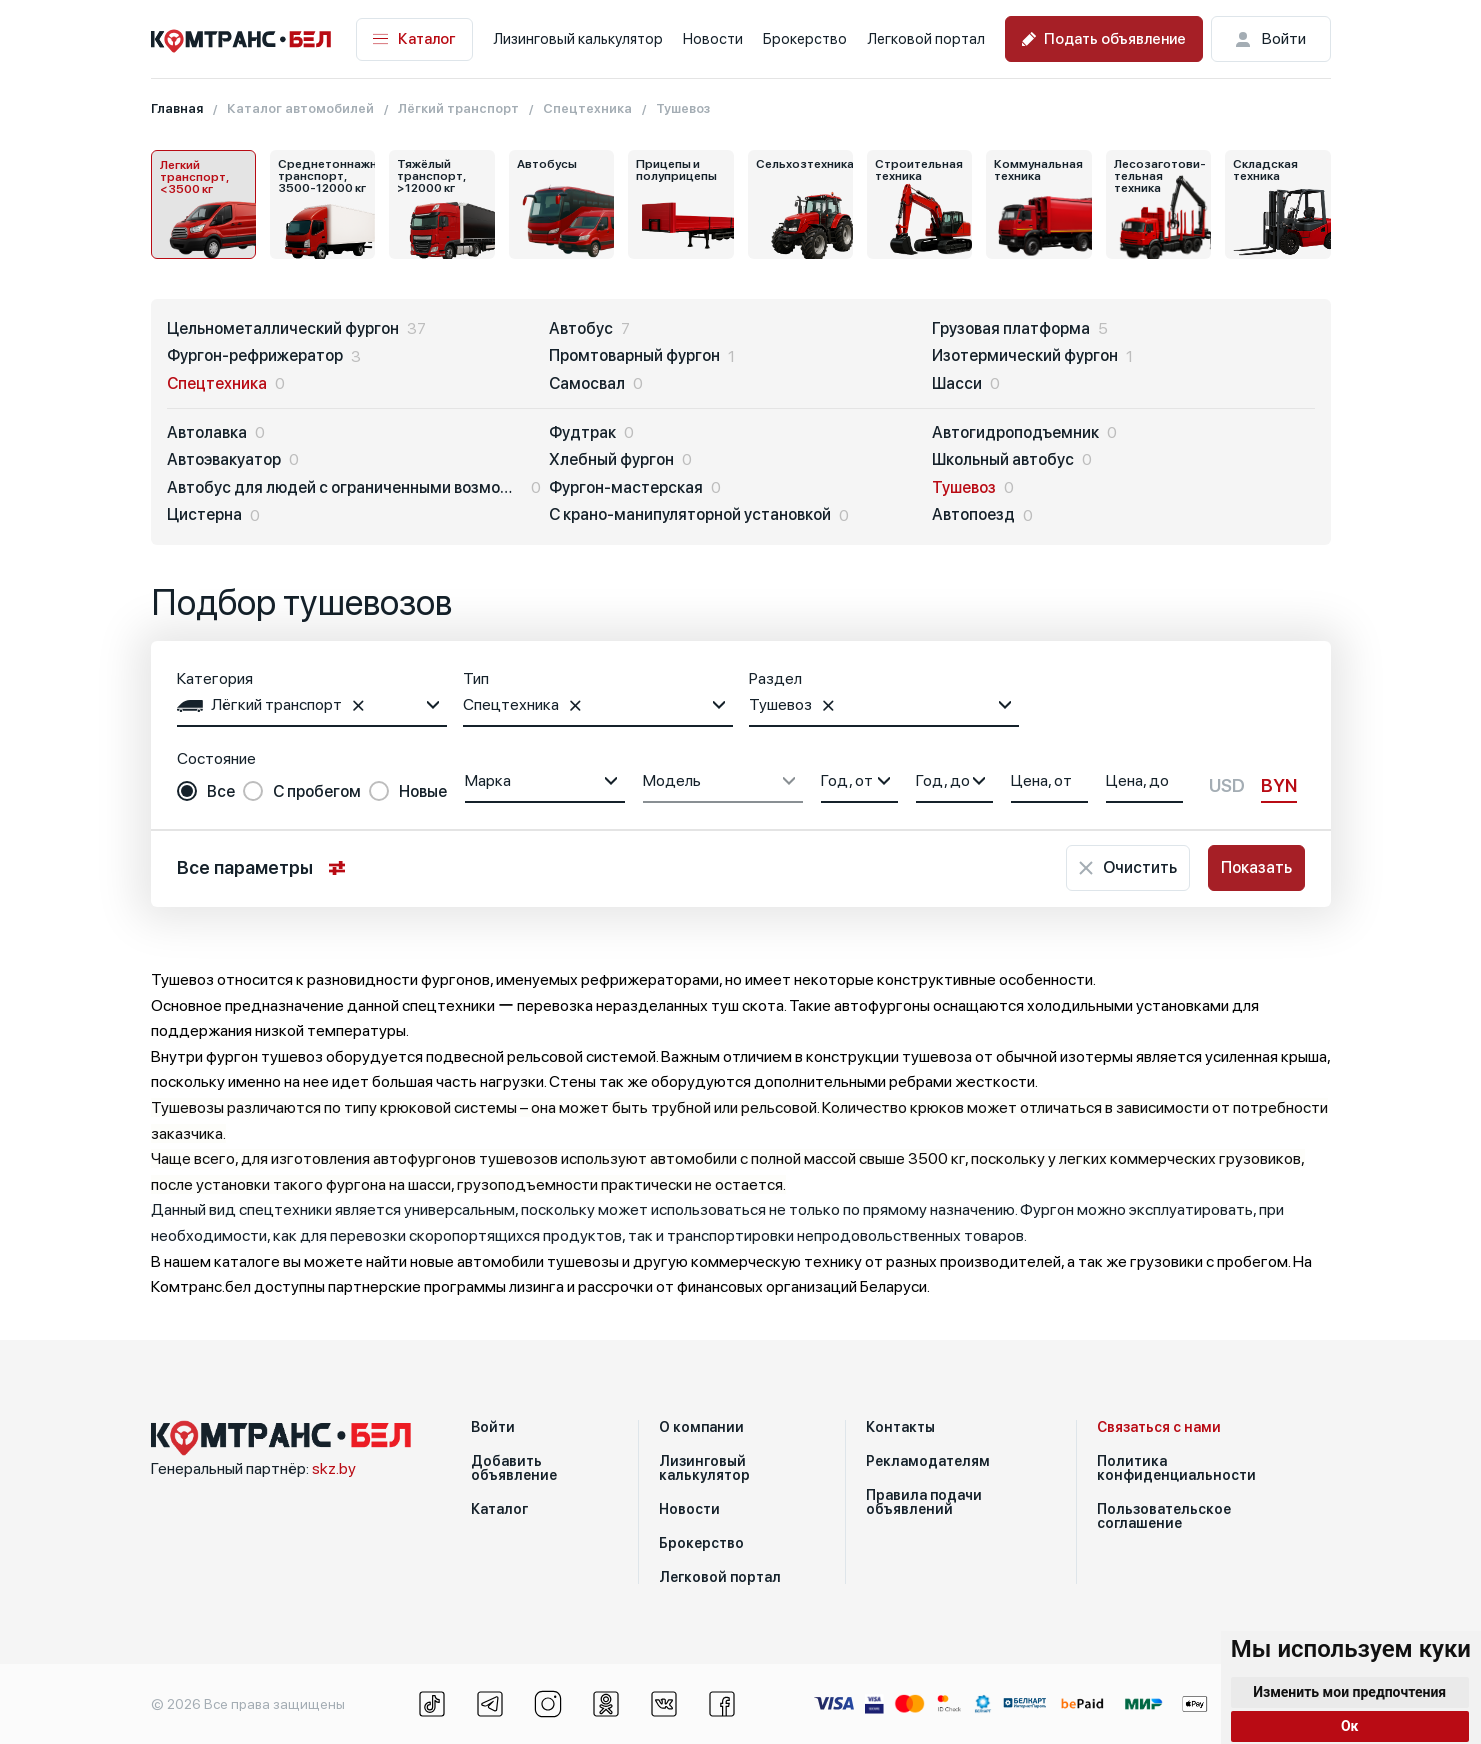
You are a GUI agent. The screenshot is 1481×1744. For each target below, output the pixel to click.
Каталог (414, 39)
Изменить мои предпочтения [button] (1349, 1692)
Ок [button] (1350, 1726)
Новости (713, 39)
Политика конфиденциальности (1176, 1468)
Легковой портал (926, 39)
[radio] (206, 792)
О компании (701, 1427)
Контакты (900, 1427)
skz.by (334, 1468)
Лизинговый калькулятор (578, 39)
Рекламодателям (928, 1461)
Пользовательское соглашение (1164, 1516)
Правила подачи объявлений (924, 1502)
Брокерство (805, 39)
